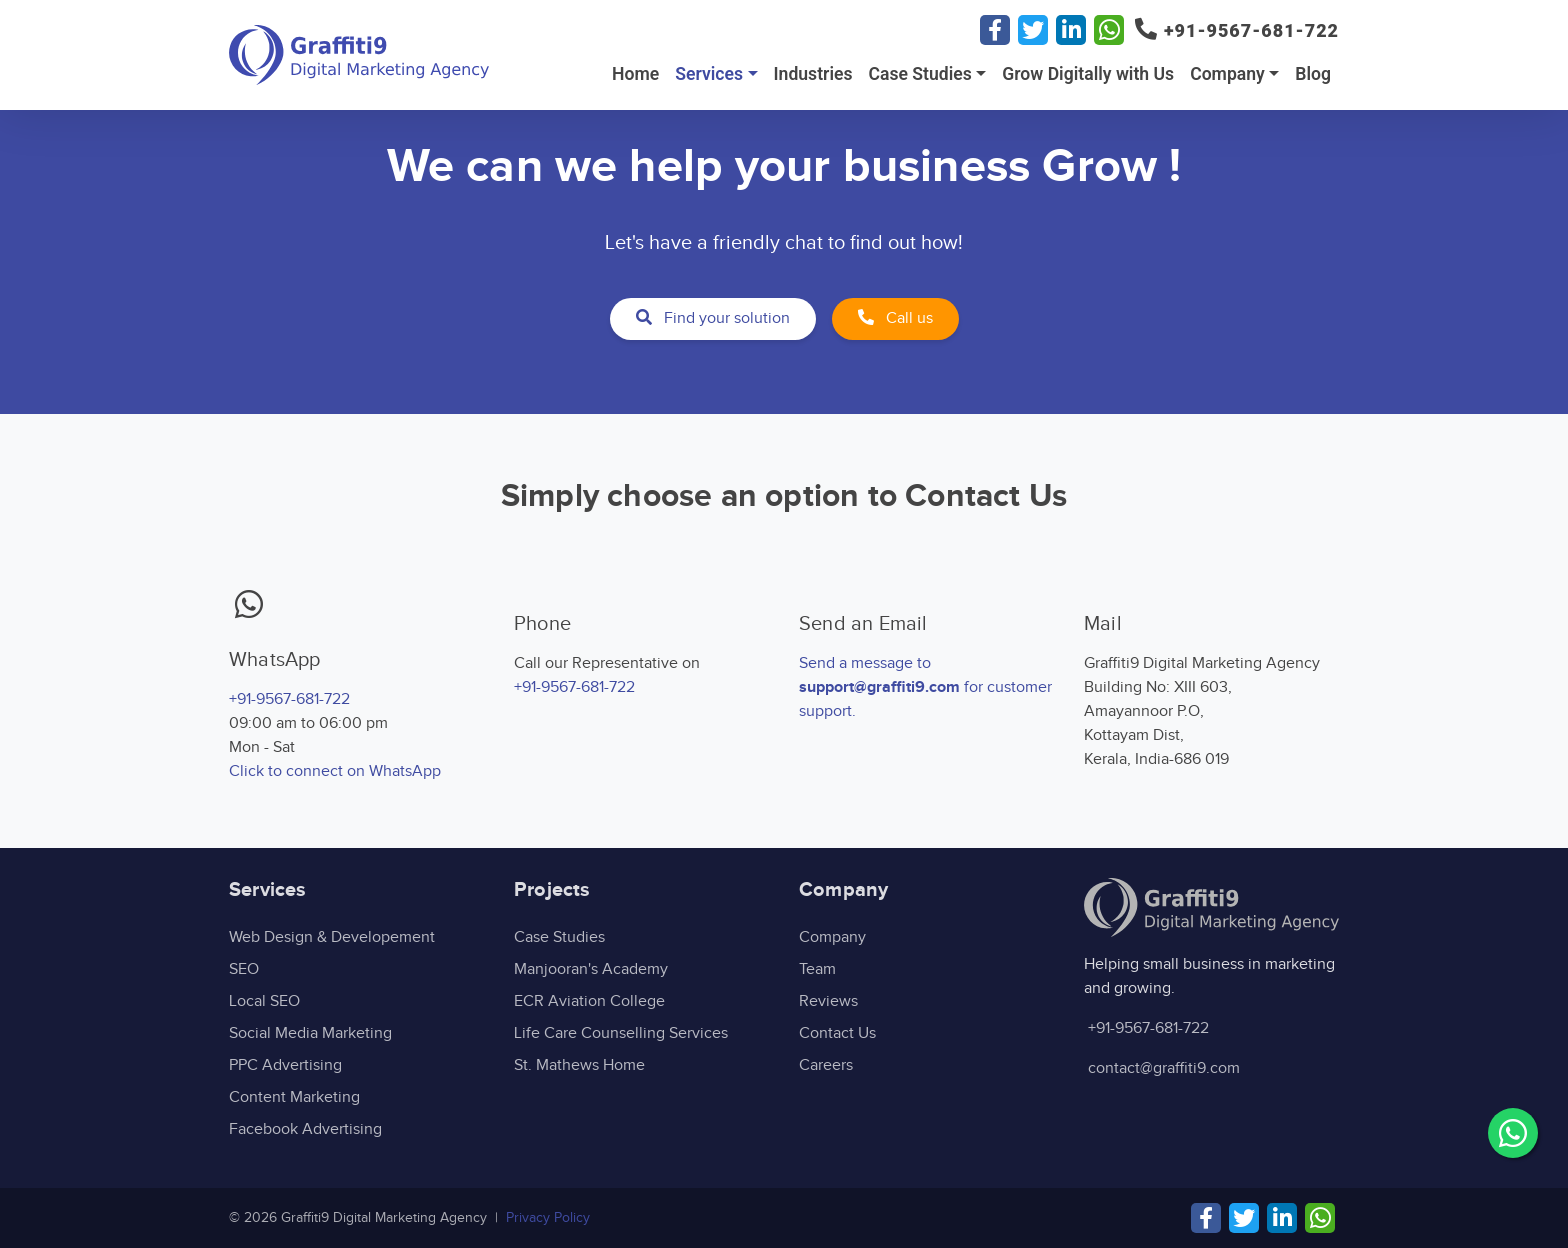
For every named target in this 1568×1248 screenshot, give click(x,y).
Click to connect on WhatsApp (335, 771)
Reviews (828, 1001)
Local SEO (264, 1001)
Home (635, 74)
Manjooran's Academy (591, 969)
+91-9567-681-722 (289, 699)
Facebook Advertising (305, 1129)
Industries (813, 74)
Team (817, 969)
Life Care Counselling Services (621, 1033)
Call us (895, 318)
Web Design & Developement (332, 937)
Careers (826, 1065)
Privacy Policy (548, 1218)
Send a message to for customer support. (925, 687)
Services (709, 74)
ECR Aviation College (589, 1001)
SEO (244, 969)
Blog (1313, 74)
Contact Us (837, 1033)
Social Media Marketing (310, 1033)
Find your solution (713, 318)
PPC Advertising (285, 1065)
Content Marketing (294, 1097)
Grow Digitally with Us (1088, 74)
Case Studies (919, 74)
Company (1227, 74)
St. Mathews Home (579, 1065)
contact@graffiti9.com (1164, 1068)
